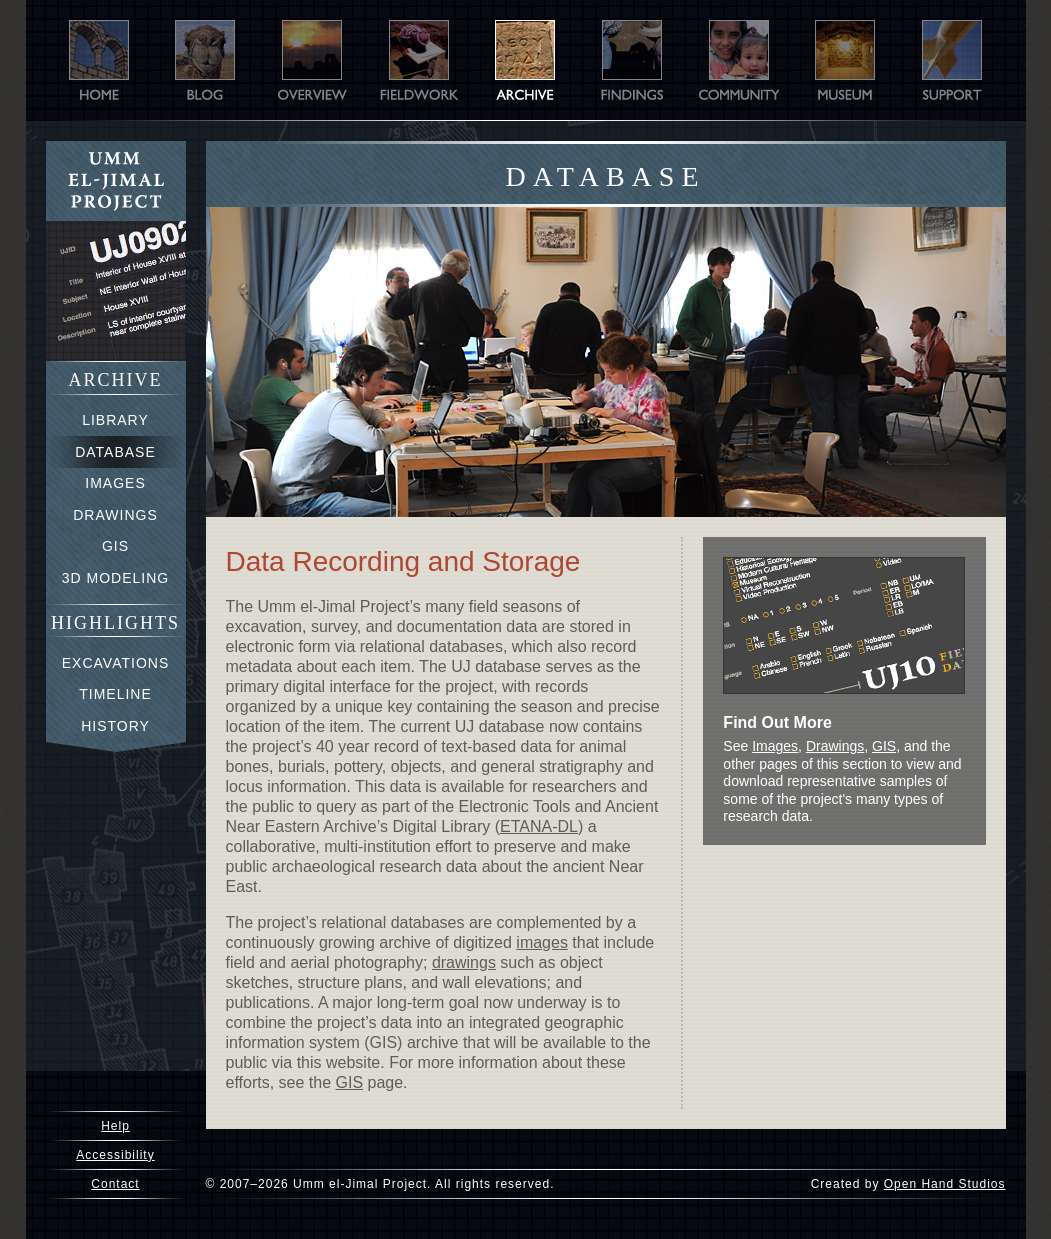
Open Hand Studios (945, 1184)
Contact (115, 1184)
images (542, 942)
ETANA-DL (539, 826)
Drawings (835, 746)
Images (775, 746)
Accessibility (115, 1155)
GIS (350, 1082)
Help (115, 1126)
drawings (464, 962)
